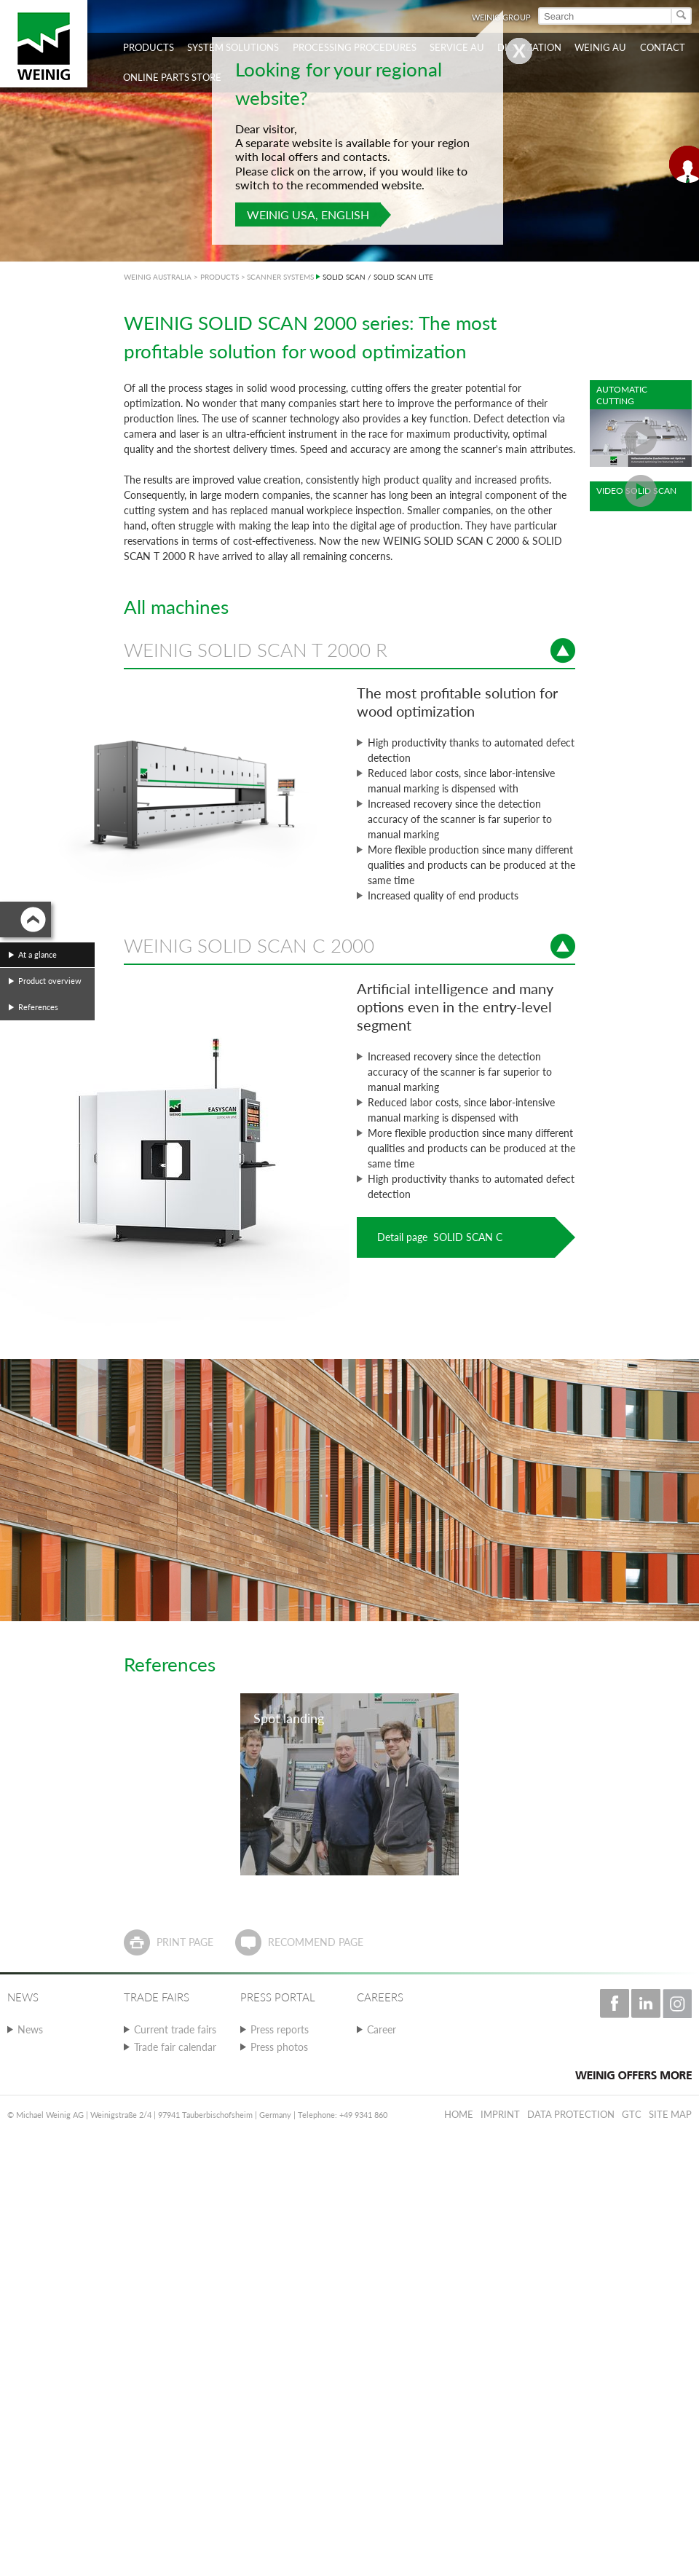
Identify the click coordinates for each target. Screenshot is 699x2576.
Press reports (279, 2029)
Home (458, 2114)
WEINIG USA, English (308, 214)
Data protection (571, 2114)
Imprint (500, 2114)
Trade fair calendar (175, 2047)
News (30, 2029)
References (38, 1007)
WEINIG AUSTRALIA (157, 276)
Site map (670, 2114)
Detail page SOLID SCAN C (439, 1237)
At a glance (37, 954)
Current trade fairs (175, 2029)
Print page (185, 1942)
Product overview (50, 980)
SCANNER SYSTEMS (280, 276)
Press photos (279, 2047)
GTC (631, 2114)
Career (381, 2029)
